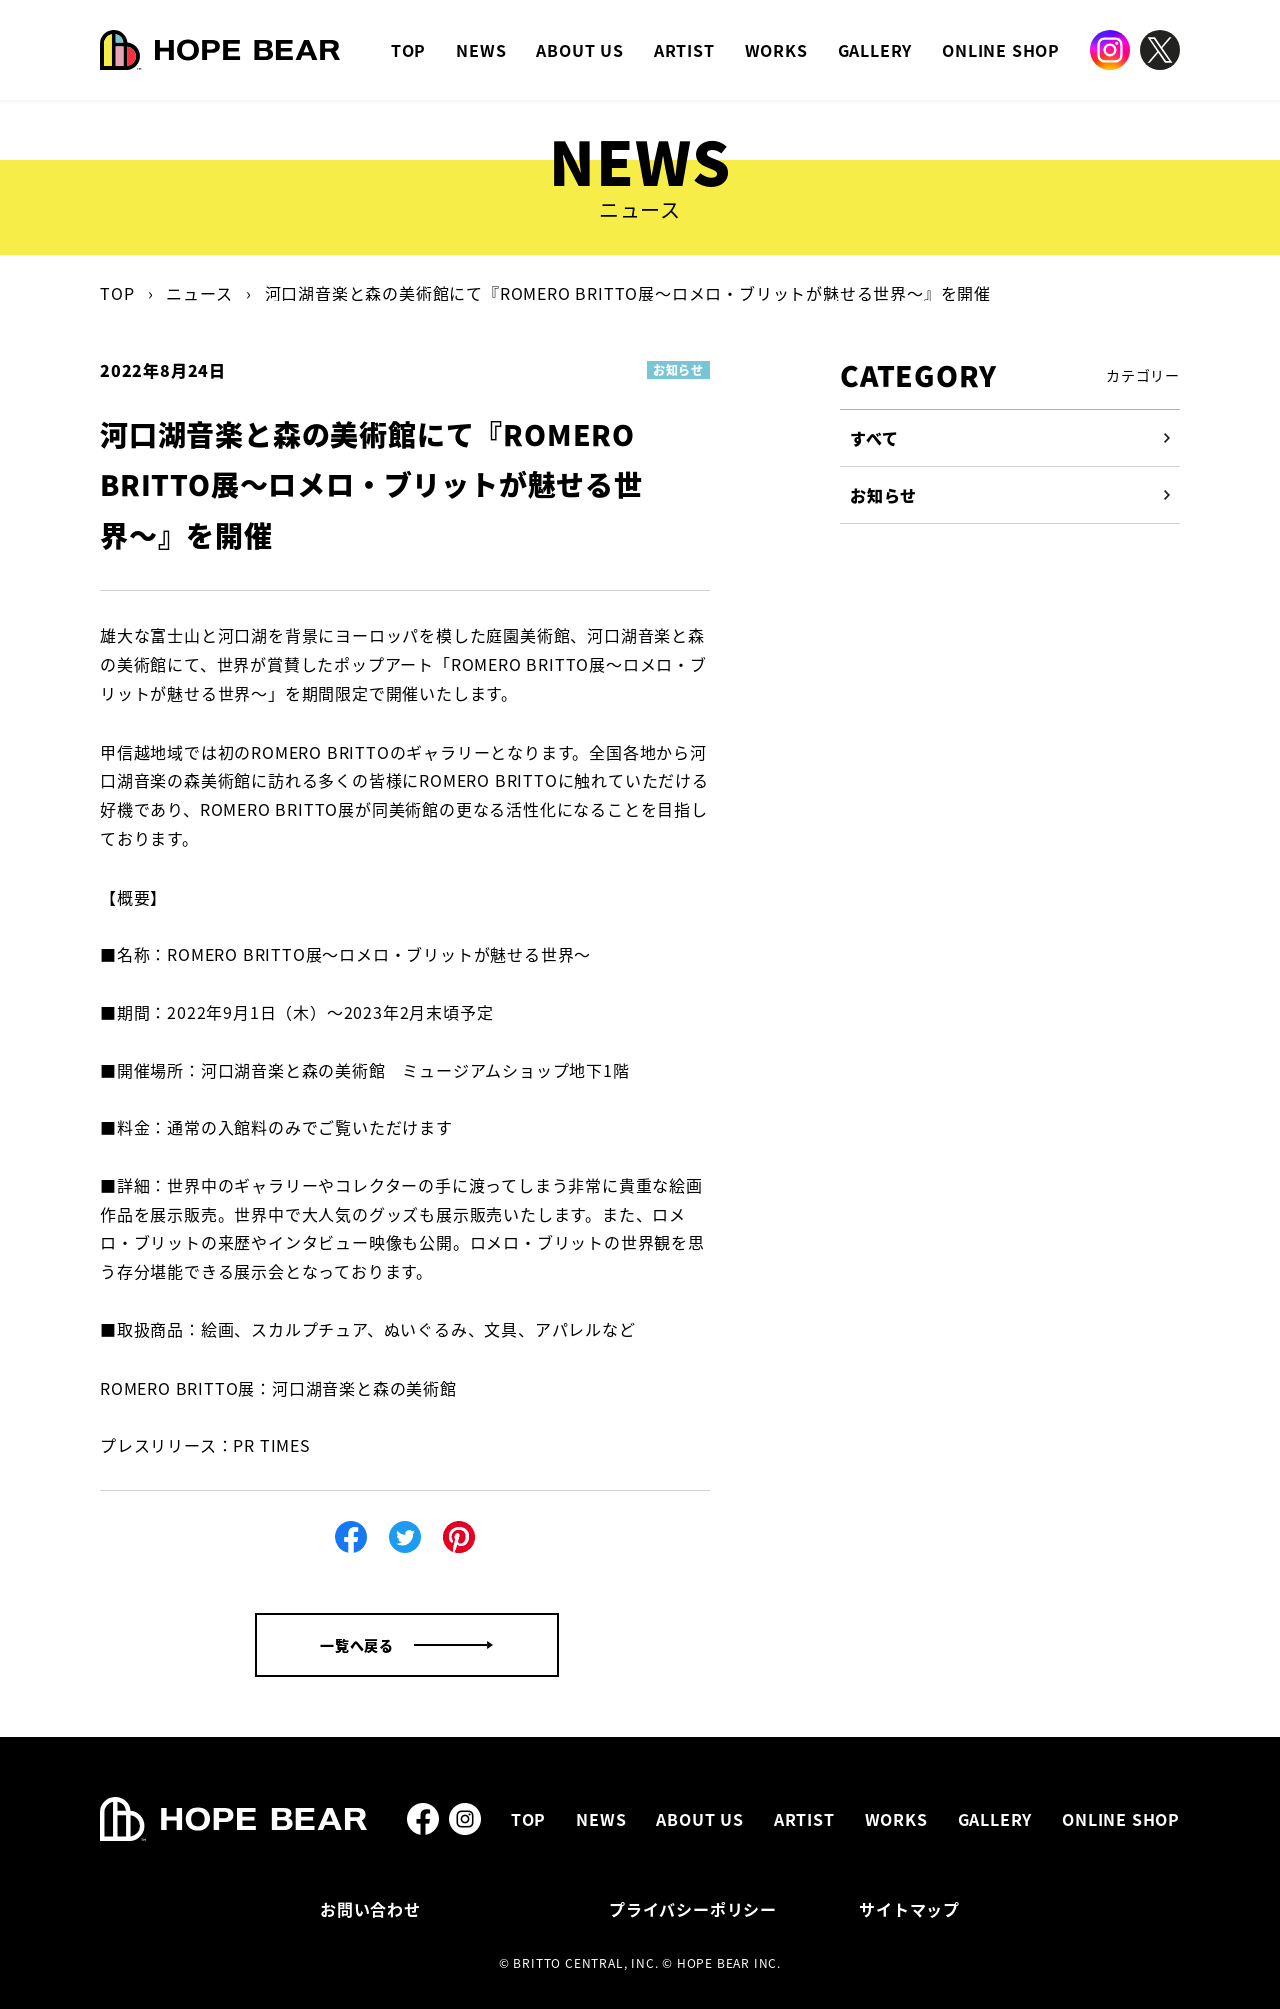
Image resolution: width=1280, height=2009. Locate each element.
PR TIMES (271, 1445)
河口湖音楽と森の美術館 (364, 1388)
